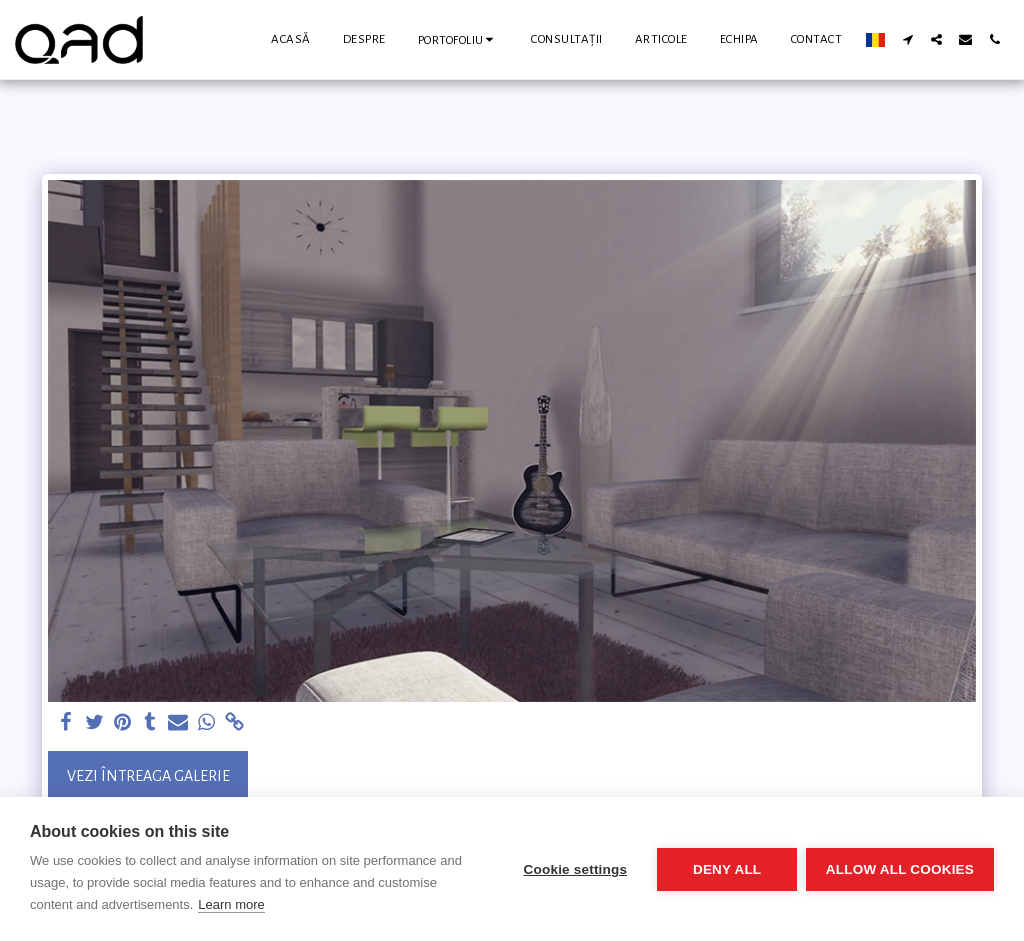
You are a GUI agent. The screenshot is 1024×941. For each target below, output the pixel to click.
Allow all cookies (900, 869)
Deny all (726, 869)
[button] (459, 39)
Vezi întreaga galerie (148, 776)
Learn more (231, 904)
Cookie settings (574, 869)
